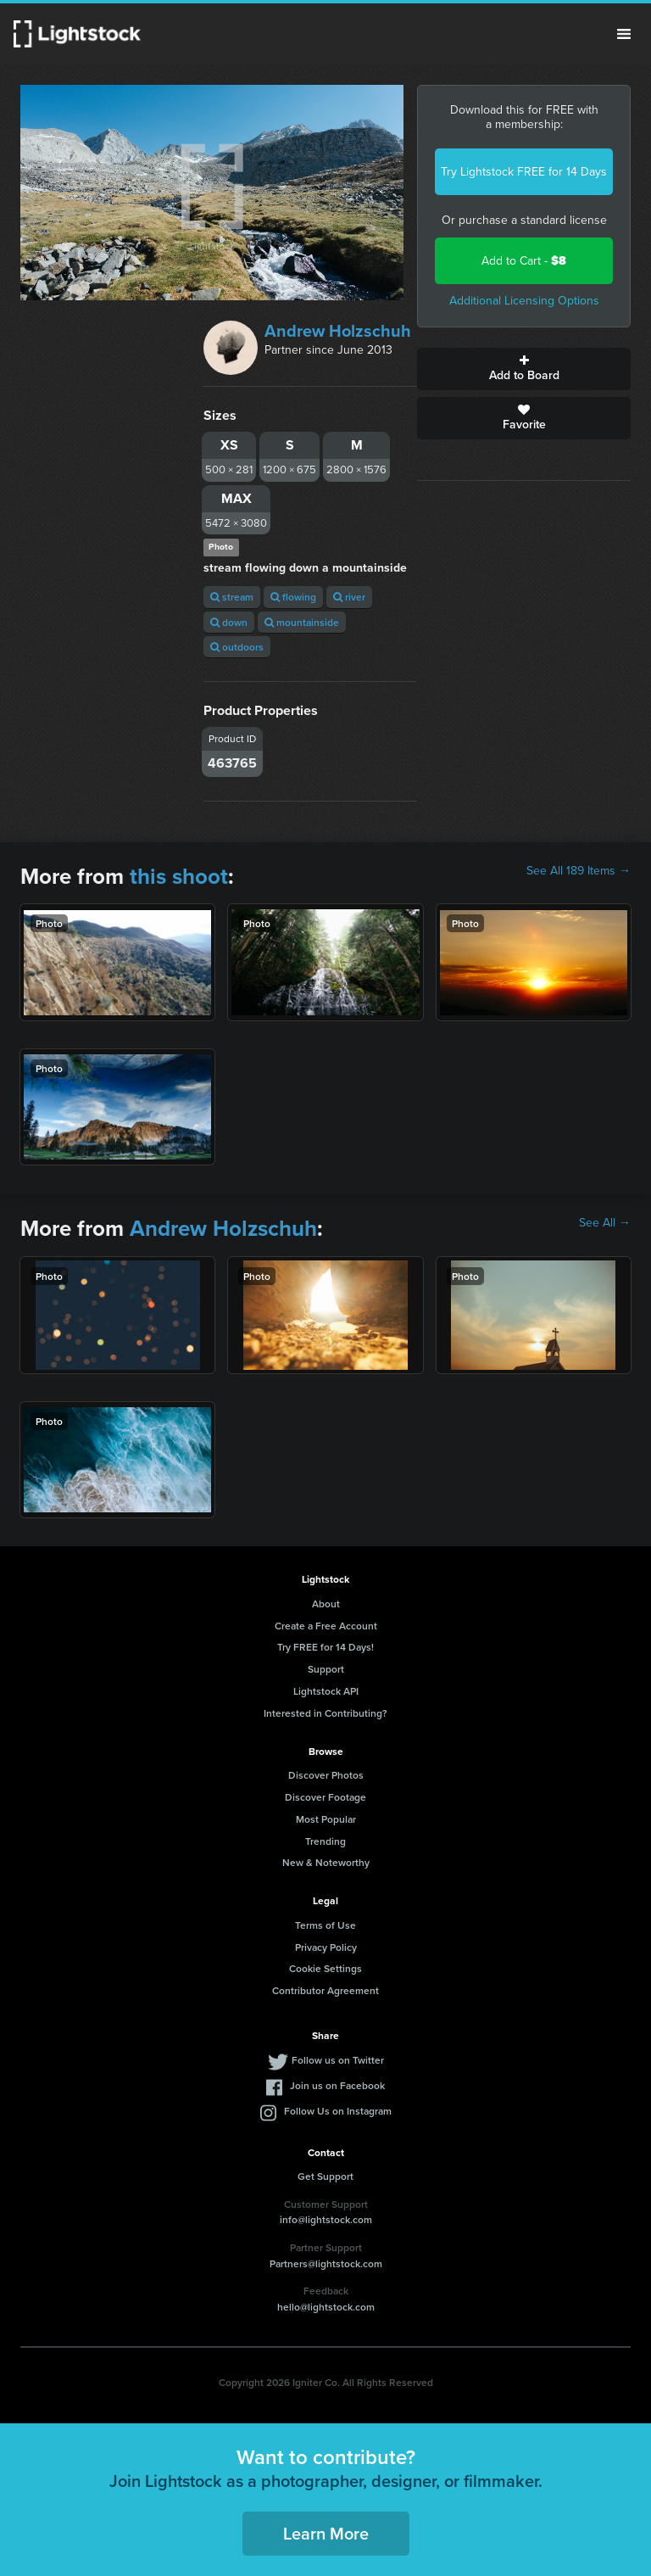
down (229, 622)
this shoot (179, 876)
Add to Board (523, 369)
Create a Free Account (326, 1625)
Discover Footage (325, 1797)
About (326, 1603)
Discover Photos (326, 1775)
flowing (293, 597)
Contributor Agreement (325, 1990)
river (349, 597)
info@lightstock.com (326, 2219)
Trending (325, 1841)
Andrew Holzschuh (337, 331)
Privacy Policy (326, 1947)
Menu (623, 33)
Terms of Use (325, 1925)
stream (231, 597)
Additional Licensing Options (524, 301)
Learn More (326, 2533)
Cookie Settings (325, 1968)
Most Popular (326, 1819)
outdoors (237, 647)
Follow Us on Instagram (338, 2111)
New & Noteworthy (326, 1862)
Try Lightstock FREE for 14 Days (524, 172)
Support (326, 1669)
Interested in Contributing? (325, 1713)
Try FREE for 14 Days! (325, 1647)
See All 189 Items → (578, 871)
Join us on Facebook (337, 2085)
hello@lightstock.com (326, 2306)
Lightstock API (326, 1691)
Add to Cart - (523, 261)
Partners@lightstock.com (326, 2263)
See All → (605, 1223)
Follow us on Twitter (338, 2060)
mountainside (301, 622)
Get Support (325, 2176)
